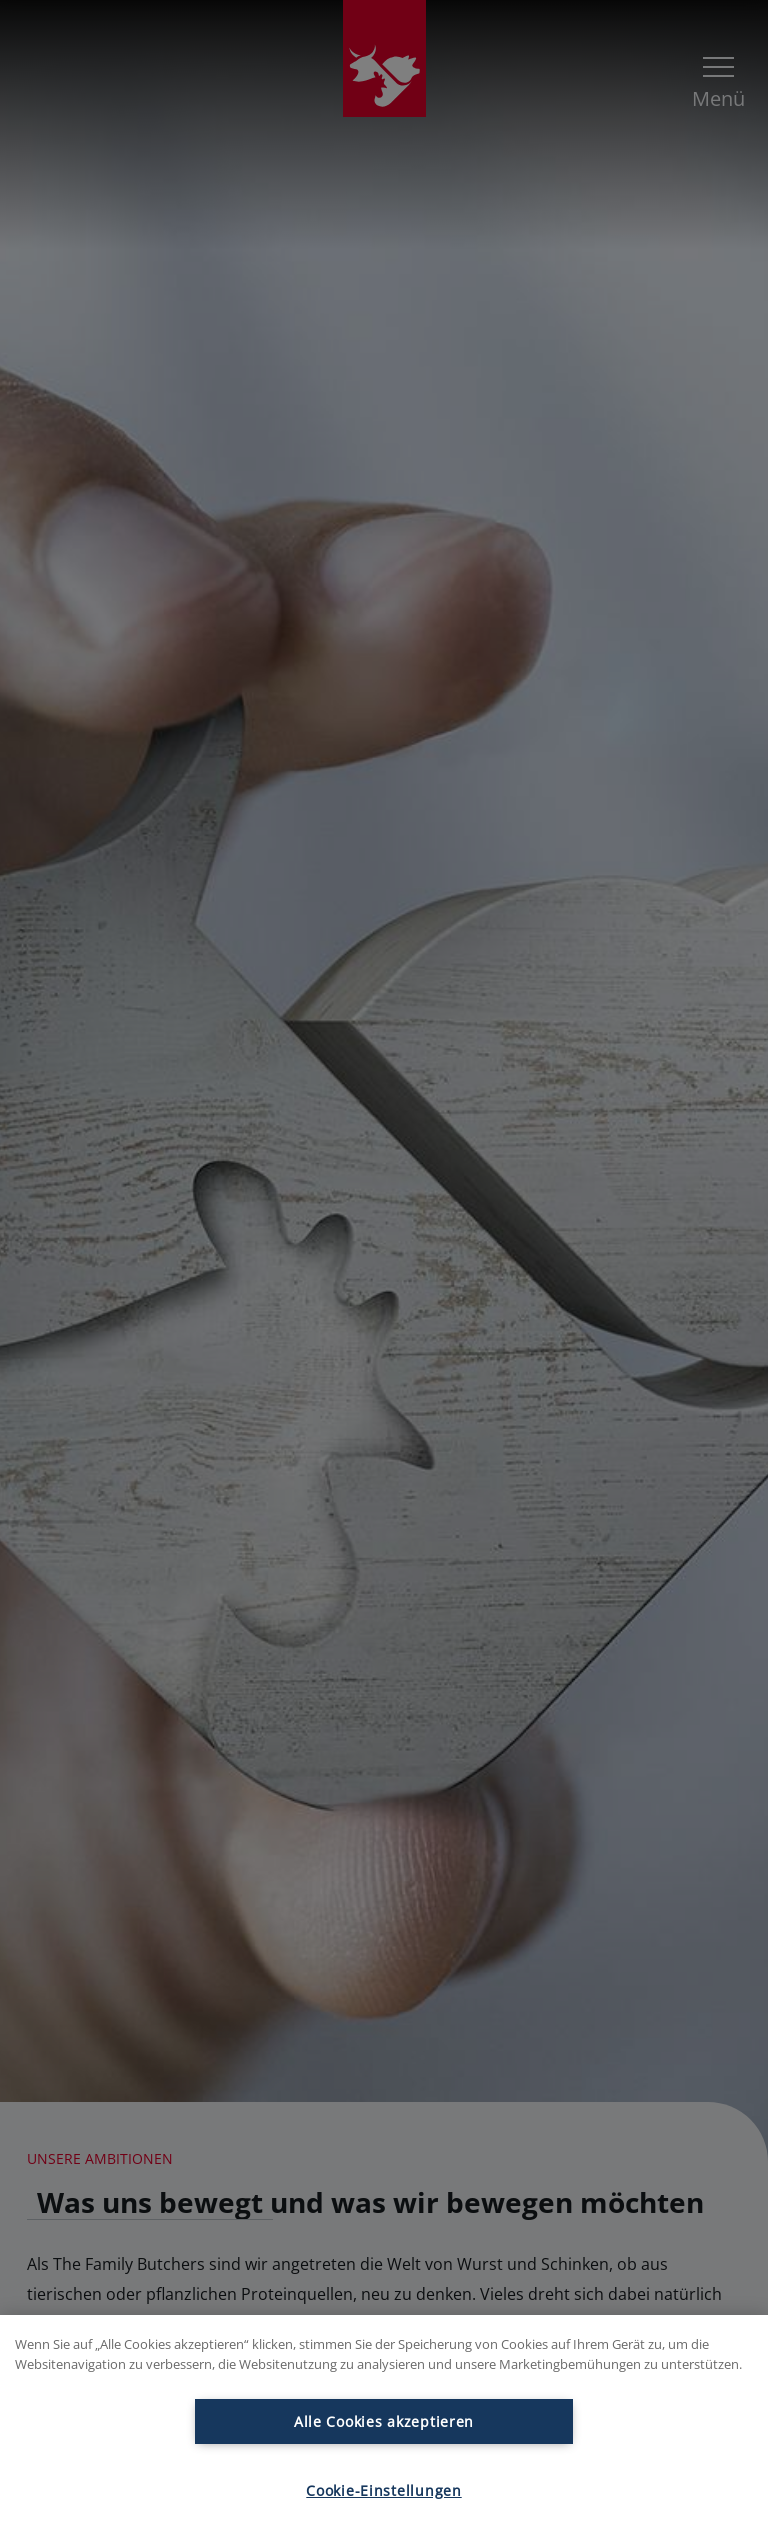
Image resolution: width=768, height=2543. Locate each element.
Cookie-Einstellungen (383, 2490)
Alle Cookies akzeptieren (384, 2421)
